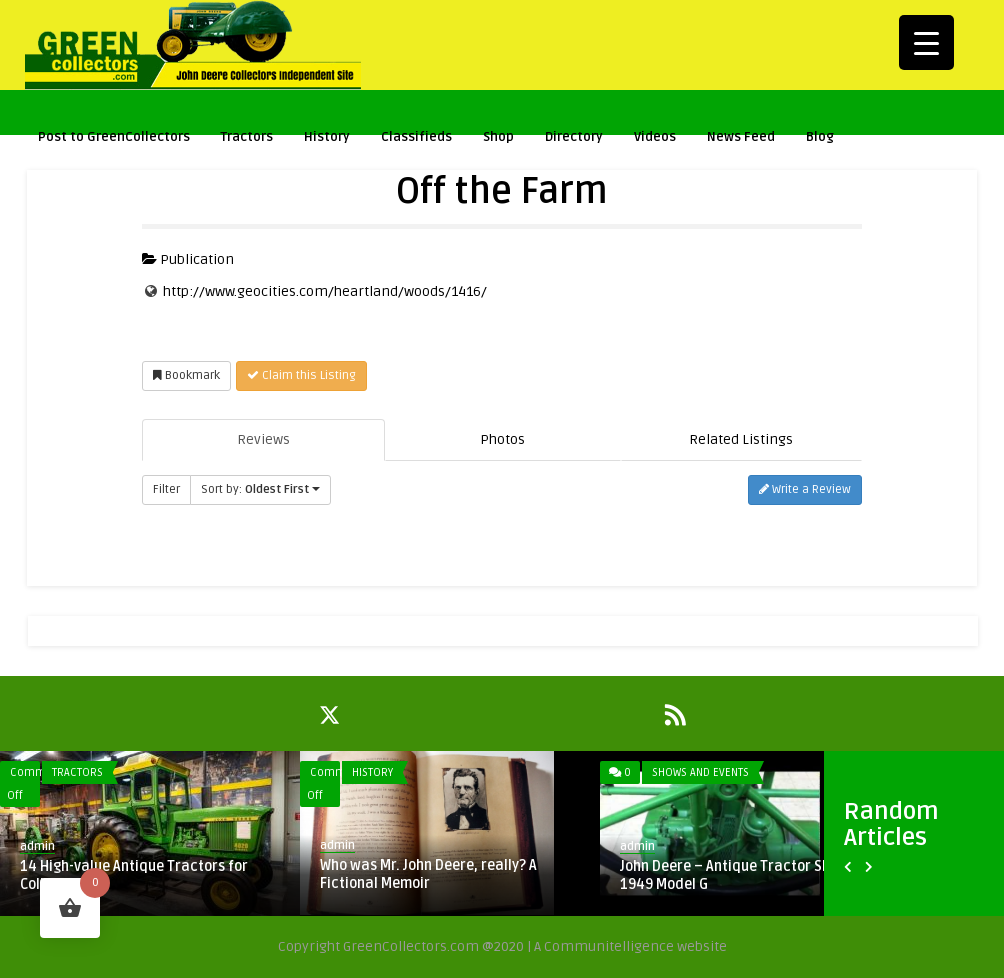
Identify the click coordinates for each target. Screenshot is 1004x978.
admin (37, 846)
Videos (655, 139)
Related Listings (741, 439)
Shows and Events (700, 772)
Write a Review (805, 489)
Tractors (247, 139)
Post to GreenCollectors (114, 139)
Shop (498, 139)
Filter (166, 489)
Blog (820, 137)
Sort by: (260, 489)
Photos (502, 439)
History (327, 139)
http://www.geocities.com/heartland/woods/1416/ (325, 291)
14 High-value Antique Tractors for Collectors (134, 875)
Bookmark (186, 375)
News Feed (741, 137)
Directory (574, 137)
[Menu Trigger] (926, 42)
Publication (188, 259)
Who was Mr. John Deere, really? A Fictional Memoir (428, 874)
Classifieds (416, 137)
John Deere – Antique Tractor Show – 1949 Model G (740, 875)
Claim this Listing (301, 375)
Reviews (263, 439)
